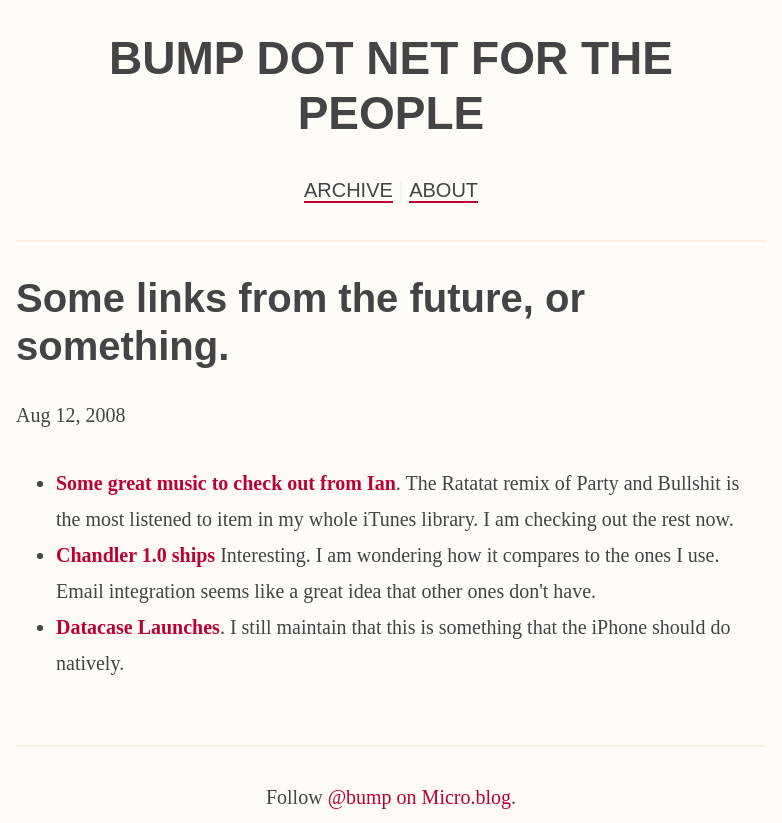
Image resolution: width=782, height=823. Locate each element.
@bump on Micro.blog (419, 797)
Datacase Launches (138, 627)
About (443, 190)
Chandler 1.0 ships (135, 555)
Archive (348, 190)
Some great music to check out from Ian (226, 483)
